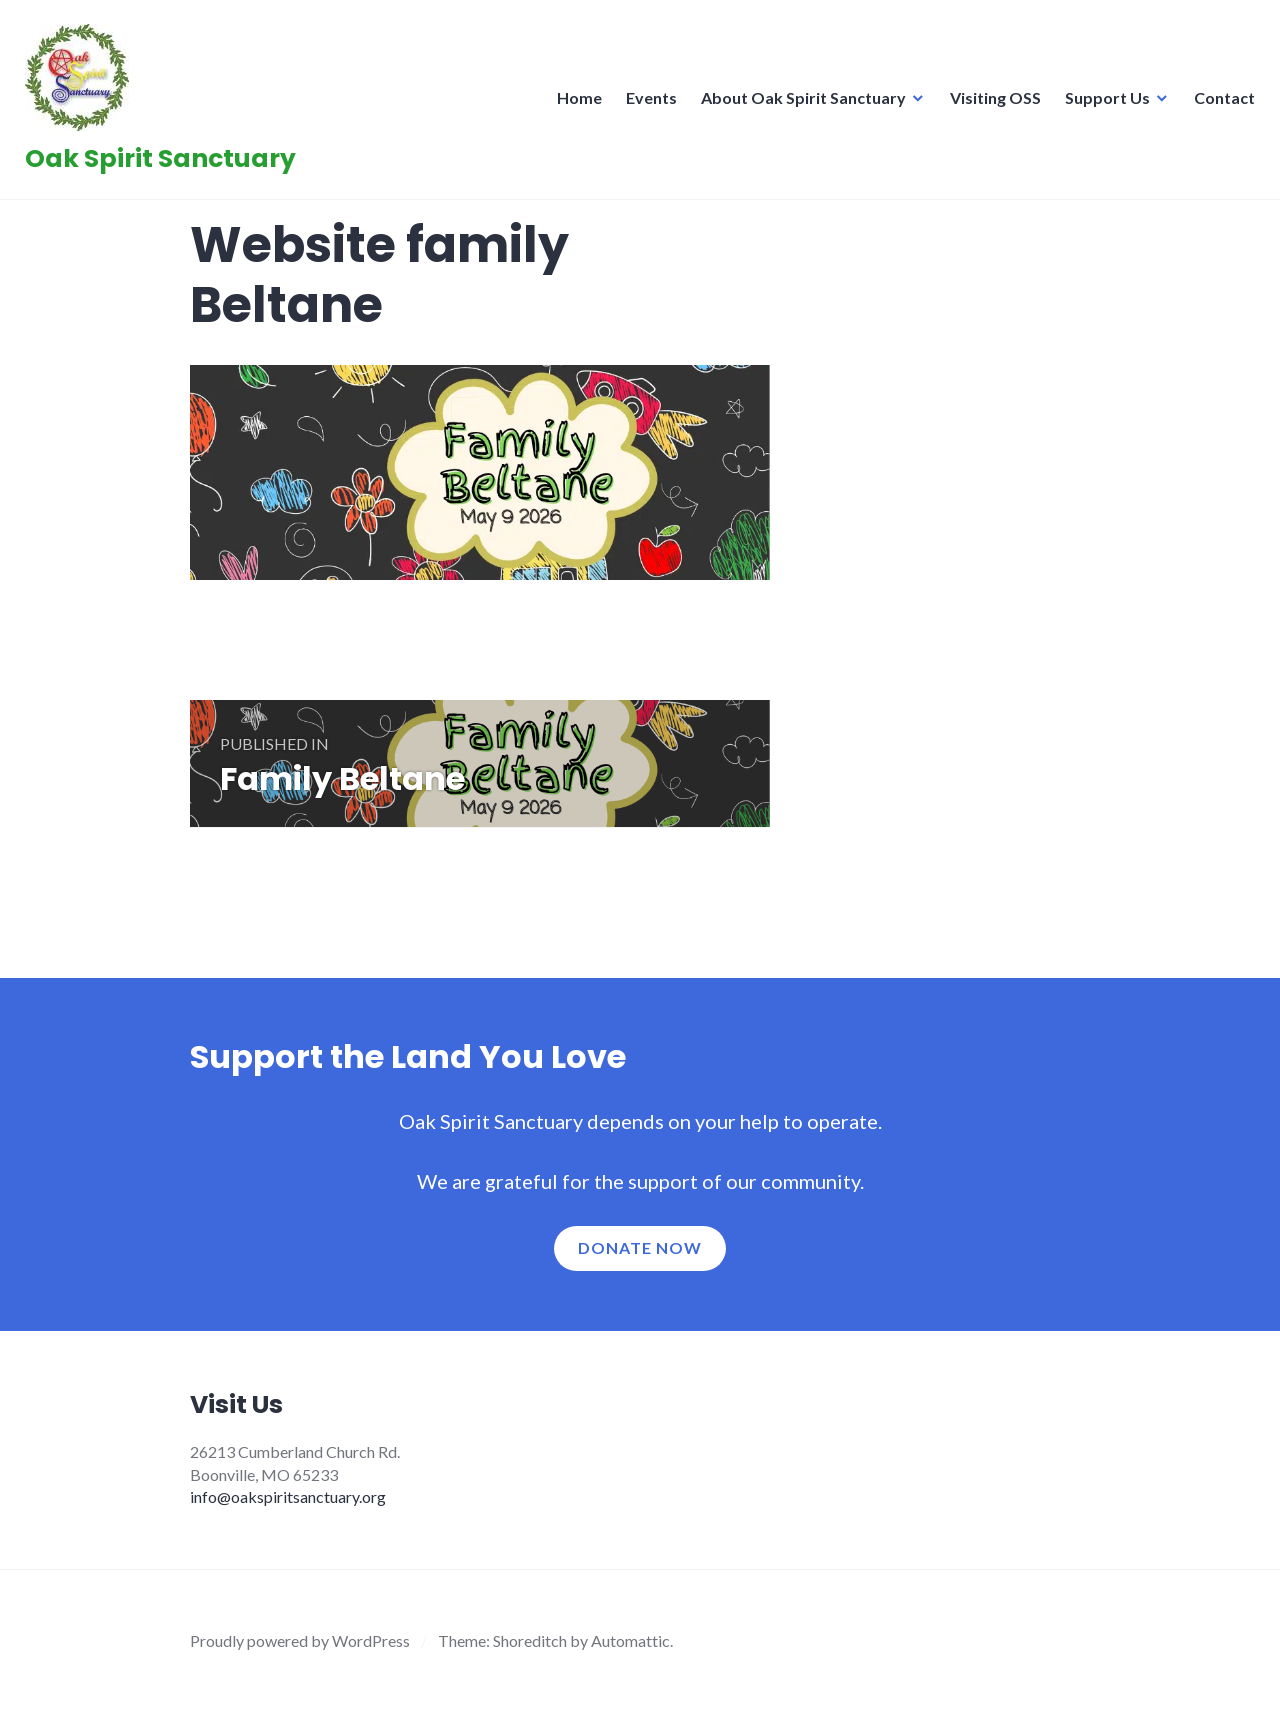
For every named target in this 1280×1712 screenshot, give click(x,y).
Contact (1219, 103)
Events (646, 103)
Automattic (630, 1640)
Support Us (1102, 103)
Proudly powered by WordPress (300, 1640)
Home (574, 103)
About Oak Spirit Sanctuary (798, 103)
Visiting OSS (990, 103)
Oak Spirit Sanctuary (165, 164)
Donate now (640, 1247)
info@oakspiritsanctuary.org (288, 1496)
